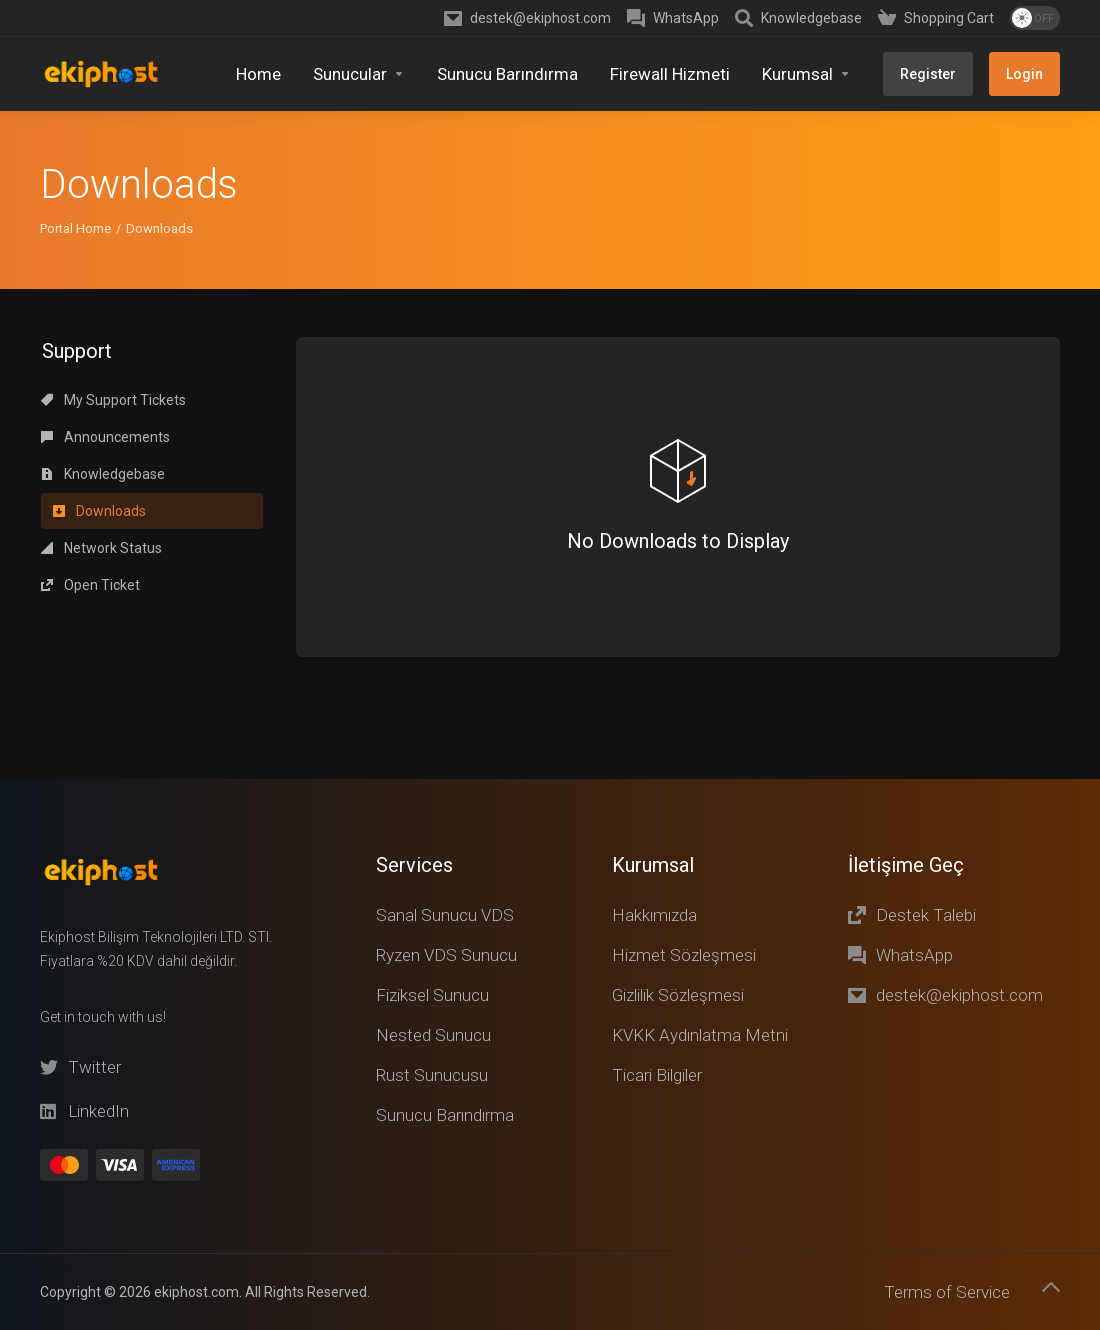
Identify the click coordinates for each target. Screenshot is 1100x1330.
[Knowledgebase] (798, 18)
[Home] (258, 74)
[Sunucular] (359, 74)
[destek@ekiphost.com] (527, 18)
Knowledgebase (103, 289)
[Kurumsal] (806, 74)
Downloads (99, 326)
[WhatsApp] (673, 18)
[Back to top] (1051, 1287)
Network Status (101, 363)
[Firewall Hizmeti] (670, 74)
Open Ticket (90, 400)
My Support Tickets (113, 215)
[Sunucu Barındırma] (507, 74)
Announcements (105, 252)
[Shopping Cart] (936, 18)
